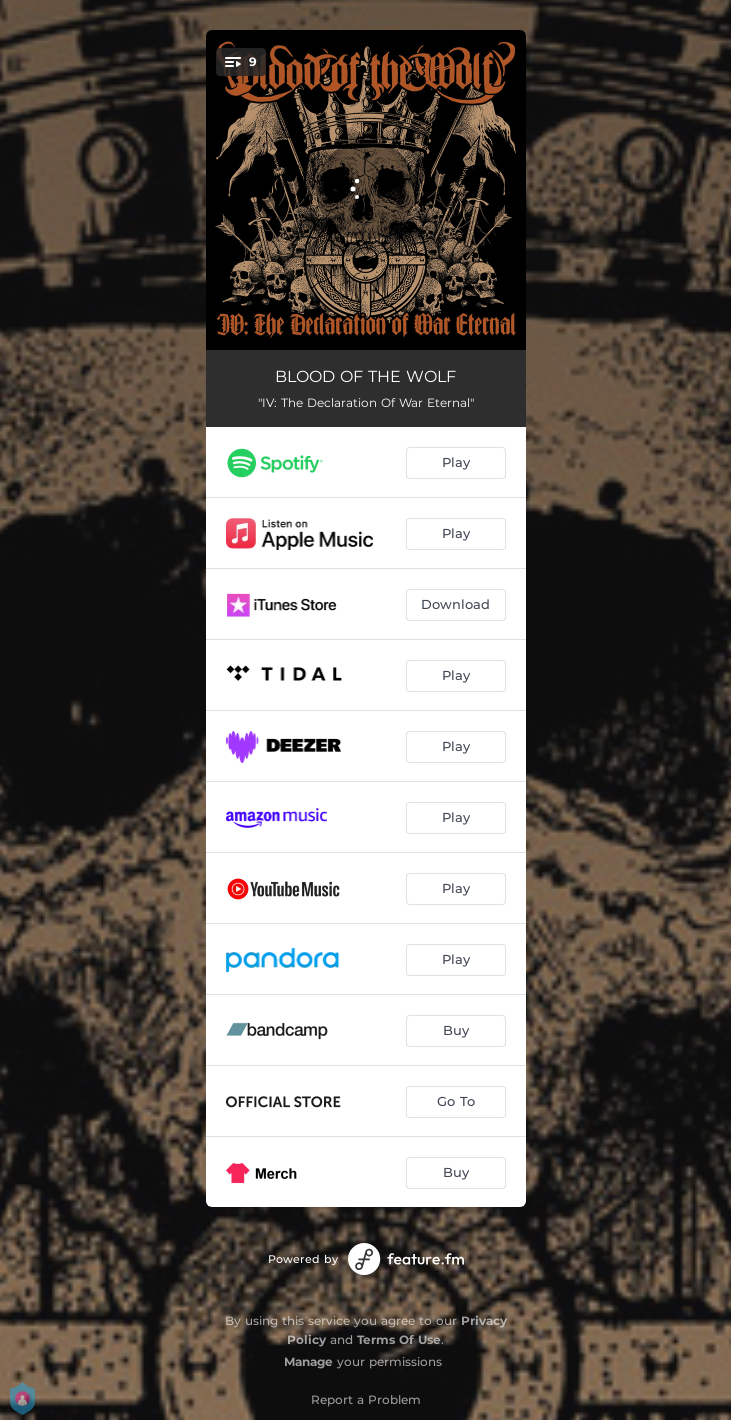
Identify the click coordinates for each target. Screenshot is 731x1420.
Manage (308, 1361)
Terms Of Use (399, 1339)
